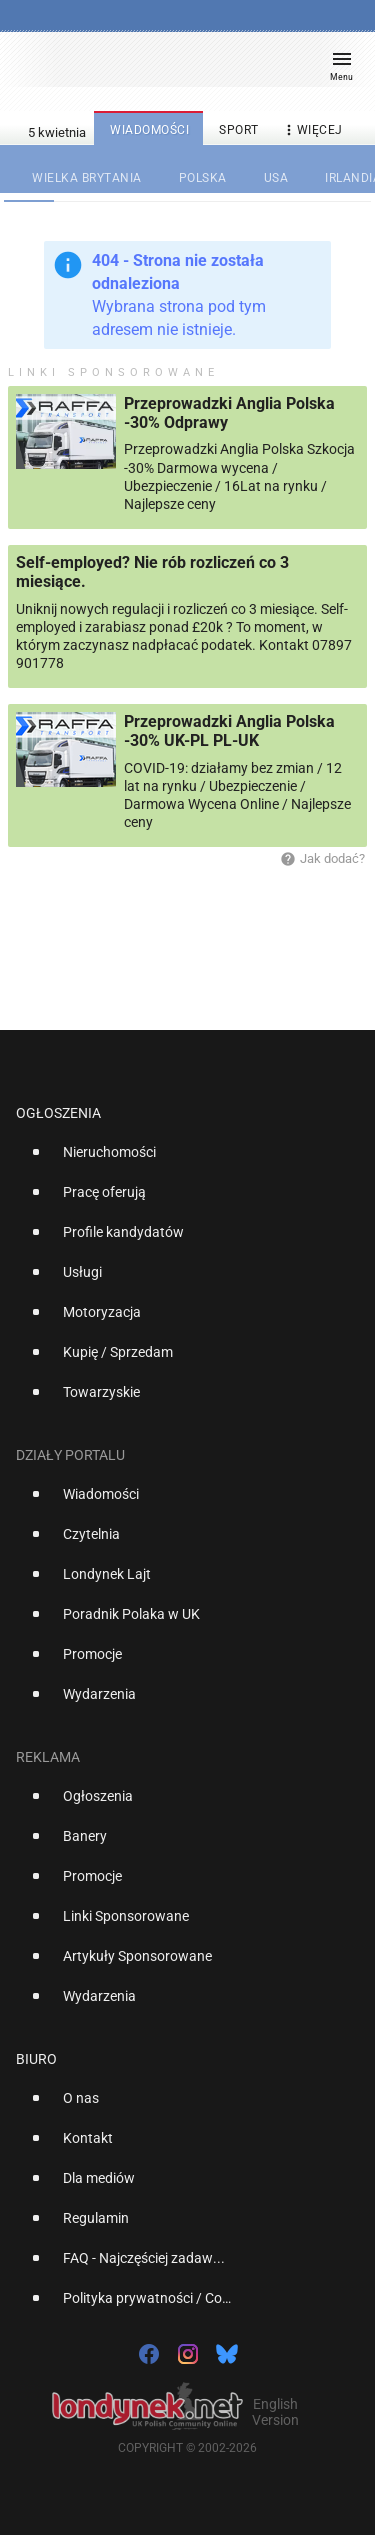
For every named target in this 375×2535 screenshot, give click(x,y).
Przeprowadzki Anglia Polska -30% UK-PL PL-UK (229, 731)
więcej (312, 130)
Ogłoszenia (58, 1113)
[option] (179, 1160)
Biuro (36, 2059)
